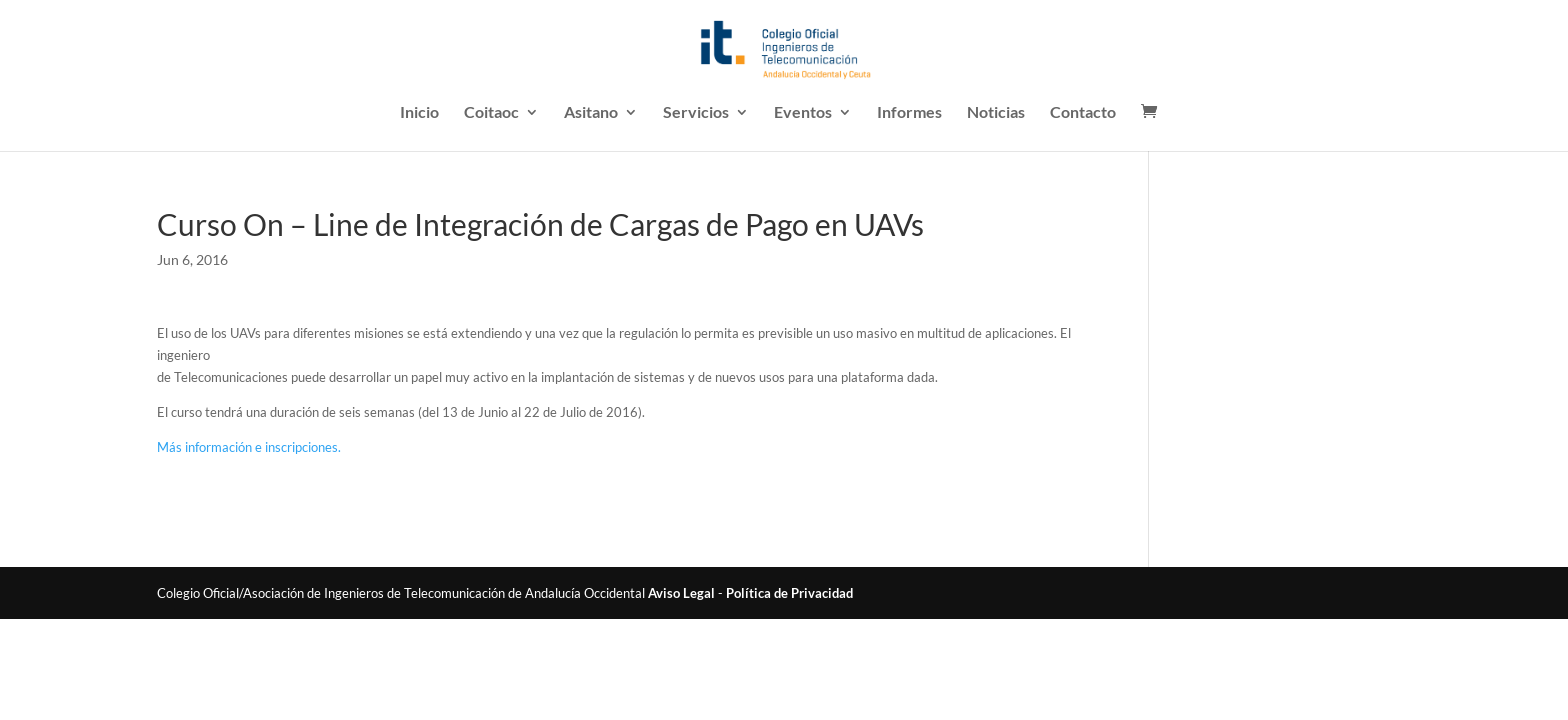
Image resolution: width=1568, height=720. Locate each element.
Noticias (996, 113)
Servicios (696, 113)
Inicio (419, 113)
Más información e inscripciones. (249, 447)
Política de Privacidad (789, 593)
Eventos (803, 113)
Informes (909, 113)
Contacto (1083, 113)
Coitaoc (491, 113)
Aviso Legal (681, 593)
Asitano (591, 113)
